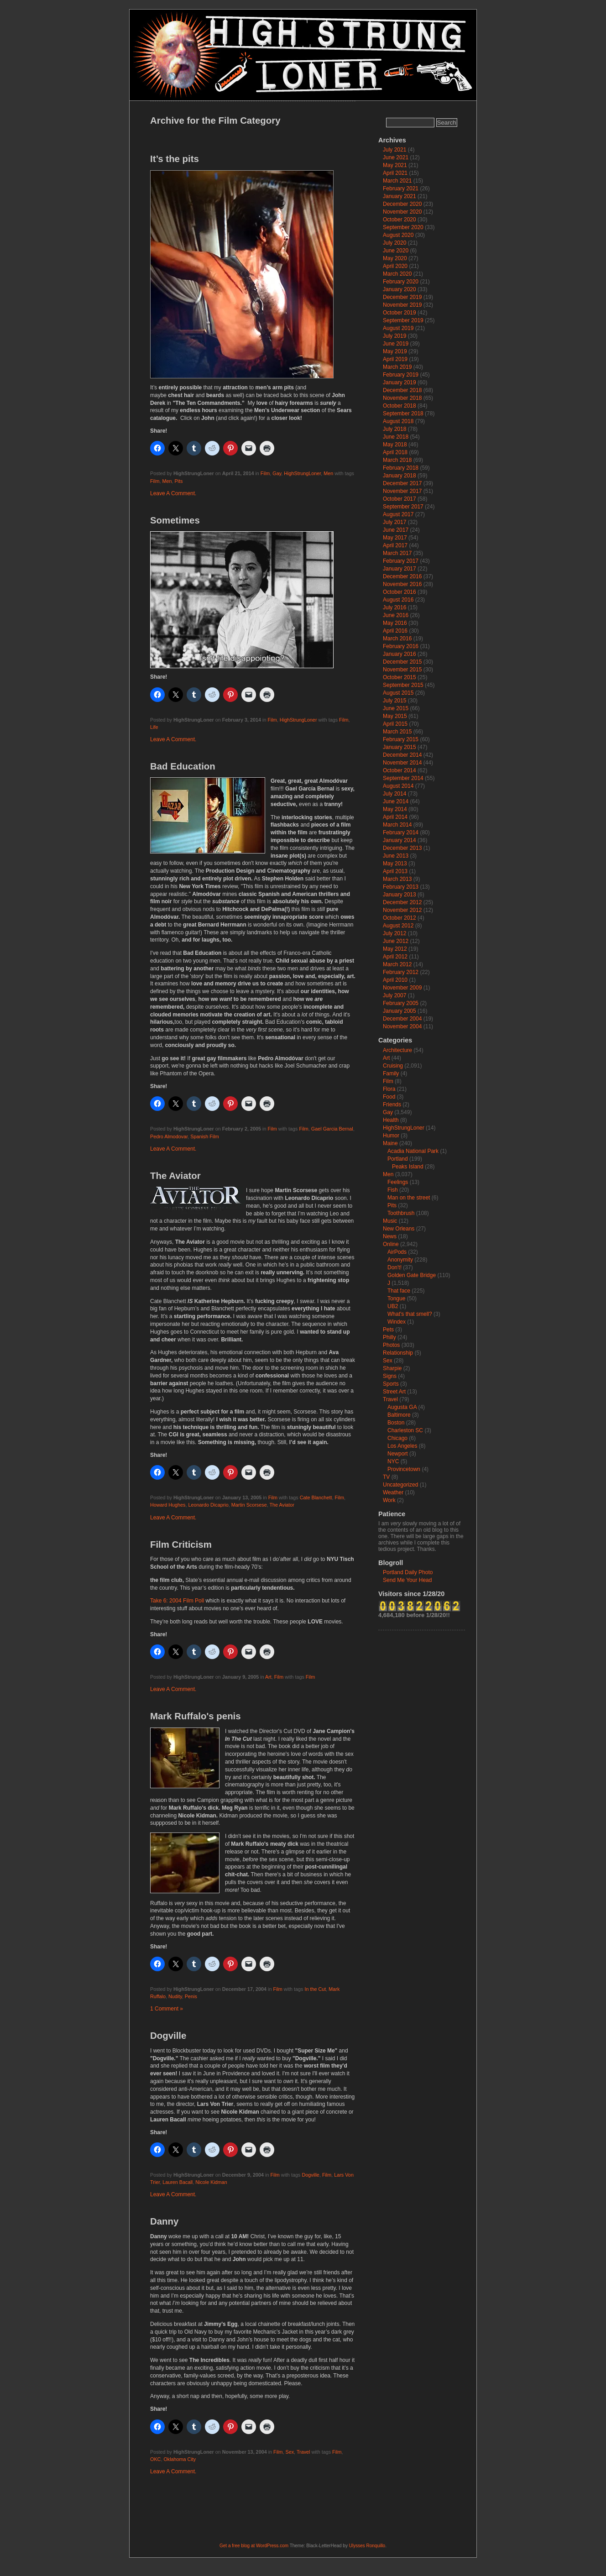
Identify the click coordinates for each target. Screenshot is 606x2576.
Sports (391, 1384)
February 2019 (400, 375)
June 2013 (395, 856)
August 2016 (398, 600)
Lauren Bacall (177, 2182)
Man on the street (408, 1197)
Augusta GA (402, 1407)
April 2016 (395, 631)
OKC (155, 2459)
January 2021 (399, 196)
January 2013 (399, 894)
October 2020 (399, 219)
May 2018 (395, 444)
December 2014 (402, 755)
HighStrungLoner (302, 473)
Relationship (398, 1353)
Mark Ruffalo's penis (195, 1716)
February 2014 (400, 832)
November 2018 (402, 398)
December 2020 (402, 204)
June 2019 (395, 343)
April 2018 (395, 452)
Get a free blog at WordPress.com (253, 2545)
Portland (397, 1159)
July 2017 (394, 522)
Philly (389, 1337)
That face (398, 1291)
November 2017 (402, 491)
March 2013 (397, 879)
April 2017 (395, 545)
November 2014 (402, 762)
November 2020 (402, 212)
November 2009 (402, 987)
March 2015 (397, 731)
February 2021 (400, 188)
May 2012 (395, 949)
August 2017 (398, 514)
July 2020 (394, 243)
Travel (303, 2452)
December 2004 (402, 1019)
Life (154, 727)
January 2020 (399, 289)
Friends (392, 1104)
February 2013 (400, 887)
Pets (388, 1329)
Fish (392, 1190)
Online (391, 1244)
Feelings (397, 1182)
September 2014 (403, 778)
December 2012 (402, 902)
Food (389, 1097)
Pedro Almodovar (169, 1136)
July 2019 (394, 336)
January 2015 (399, 747)
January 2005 (399, 1011)
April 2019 (395, 359)
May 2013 (395, 863)
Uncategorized (400, 1485)
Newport (397, 1453)
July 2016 (394, 607)
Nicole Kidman (211, 2182)
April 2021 (395, 173)
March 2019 (397, 367)
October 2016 (399, 592)
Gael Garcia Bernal (332, 1128)
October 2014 (399, 770)
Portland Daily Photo (408, 1572)
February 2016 (400, 646)
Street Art (394, 1391)
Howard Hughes (167, 1505)
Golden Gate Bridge (411, 1275)
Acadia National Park (413, 1151)
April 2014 (395, 817)
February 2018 (400, 468)
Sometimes (175, 520)
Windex (396, 1322)
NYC (393, 1461)
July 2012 (394, 933)
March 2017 (397, 553)
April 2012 (395, 956)
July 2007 (394, 995)
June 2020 (395, 250)
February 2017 (400, 561)
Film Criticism (181, 1544)
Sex (289, 2452)
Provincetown (403, 1469)
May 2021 (395, 165)
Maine (390, 1143)
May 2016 (395, 623)
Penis (191, 1996)
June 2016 (395, 615)
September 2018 (403, 413)
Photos (391, 1345)
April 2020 (395, 266)
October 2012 (399, 918)
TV (386, 1477)
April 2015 (395, 724)
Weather (393, 1492)
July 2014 (394, 794)
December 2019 (402, 297)
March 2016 (397, 638)
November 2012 (402, 910)
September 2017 (403, 506)
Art (268, 1677)
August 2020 (398, 235)
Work (389, 1500)
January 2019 (399, 382)
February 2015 (400, 739)
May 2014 (395, 809)
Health (391, 1120)
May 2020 (395, 258)
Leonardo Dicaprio (208, 1505)
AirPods (397, 1252)
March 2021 (397, 181)
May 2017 (395, 537)
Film (265, 473)
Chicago (397, 1438)
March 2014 (397, 825)
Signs (390, 1376)
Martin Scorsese (249, 1505)
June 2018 (395, 437)
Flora (389, 1089)
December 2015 (402, 662)
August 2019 (398, 328)
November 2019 (402, 305)
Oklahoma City (179, 2459)
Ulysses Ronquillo (367, 2545)
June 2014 (395, 801)
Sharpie (392, 1368)
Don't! (394, 1267)
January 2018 (399, 475)
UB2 (392, 1306)
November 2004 (402, 1026)
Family (391, 1073)
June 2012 (395, 941)
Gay (276, 473)
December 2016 (402, 576)
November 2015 (402, 669)
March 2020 (397, 274)
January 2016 (399, 654)
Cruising (393, 1066)
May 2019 (395, 351)
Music (390, 1221)
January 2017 (399, 568)
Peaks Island (407, 1166)
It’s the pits (174, 159)
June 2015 (395, 708)
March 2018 (397, 460)
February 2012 (400, 972)
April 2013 (395, 871)
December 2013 (402, 848)
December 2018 (402, 390)
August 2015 (398, 693)
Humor (391, 1135)
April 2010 (395, 980)
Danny (164, 2221)
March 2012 (397, 964)
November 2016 (402, 584)
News (390, 1236)
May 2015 (395, 716)
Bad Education (182, 766)
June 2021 (395, 157)
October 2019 (399, 312)
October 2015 (399, 677)
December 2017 (402, 483)
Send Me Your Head (407, 1580)
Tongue (396, 1298)
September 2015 (403, 685)
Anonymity (400, 1260)
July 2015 (394, 700)
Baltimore (399, 1415)
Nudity (175, 1996)
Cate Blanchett (316, 1497)
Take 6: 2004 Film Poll (177, 1600)
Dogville (168, 2036)
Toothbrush (400, 1213)
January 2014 (399, 840)
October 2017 (399, 499)
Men (328, 473)
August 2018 (398, 421)
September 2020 (403, 227)
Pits (178, 481)
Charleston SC (405, 1430)
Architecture (397, 1050)
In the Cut (315, 1989)
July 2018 (394, 429)
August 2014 (398, 786)
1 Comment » (166, 2008)
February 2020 (400, 281)
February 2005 (400, 1003)
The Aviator (175, 1176)
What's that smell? (409, 1314)
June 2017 (395, 530)
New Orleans (398, 1228)
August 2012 (398, 925)
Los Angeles (402, 1446)
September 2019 (403, 320)
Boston (395, 1422)
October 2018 (399, 406)
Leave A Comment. (173, 493)
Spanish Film (204, 1136)
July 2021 (394, 150)
